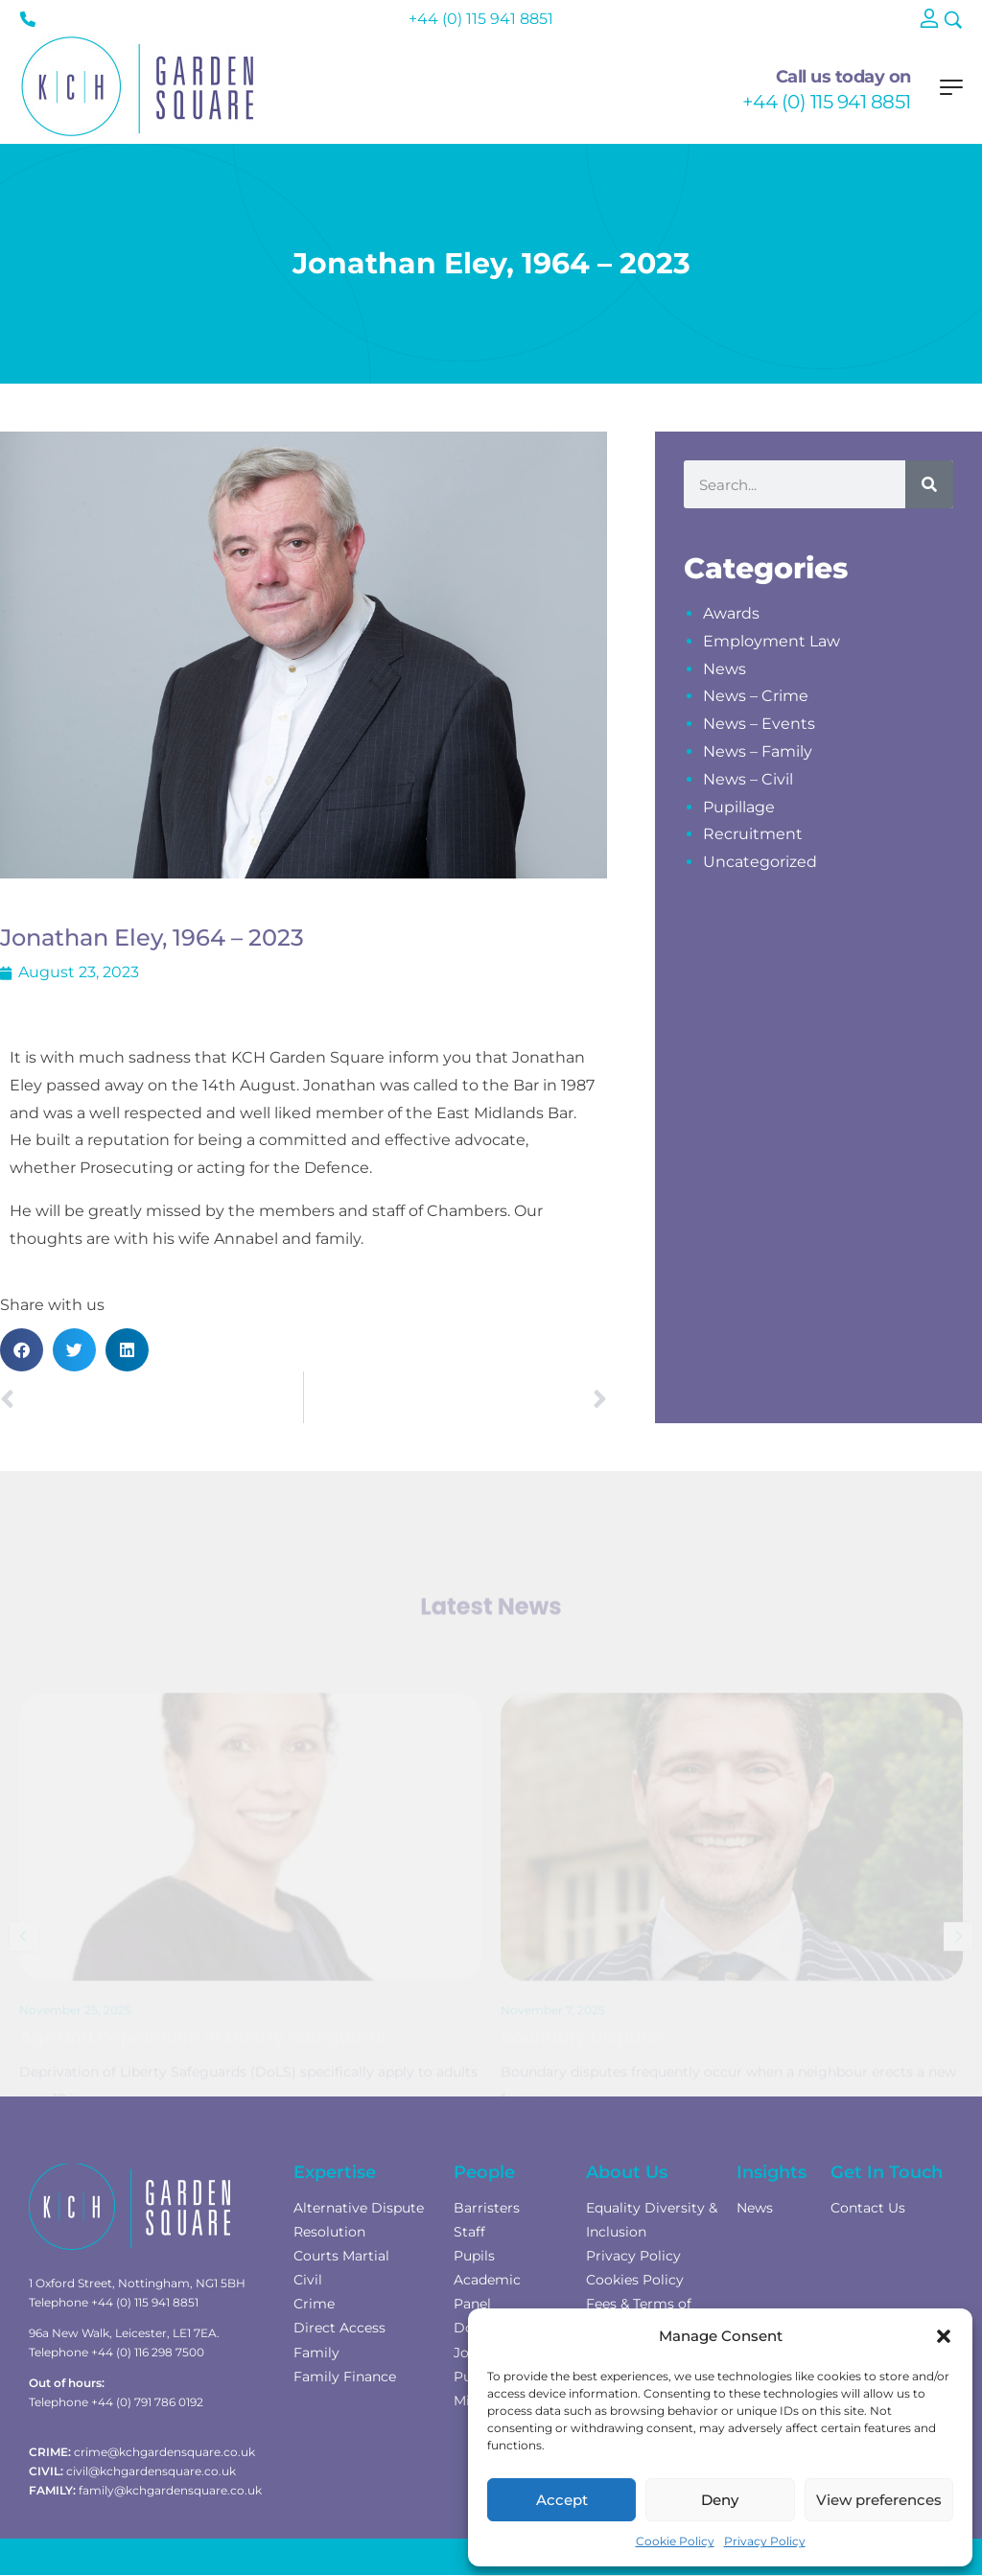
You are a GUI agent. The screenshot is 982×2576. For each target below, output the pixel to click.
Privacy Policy (765, 2541)
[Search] (929, 484)
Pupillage (739, 807)
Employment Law (771, 641)
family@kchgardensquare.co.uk (170, 2490)
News (724, 669)
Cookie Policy (675, 2541)
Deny (719, 2500)
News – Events (759, 723)
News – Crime (755, 696)
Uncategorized (760, 862)
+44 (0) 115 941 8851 (826, 101)
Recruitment (753, 834)
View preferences (879, 2500)
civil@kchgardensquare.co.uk (151, 2471)
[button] (943, 2336)
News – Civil (748, 779)
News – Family (757, 751)
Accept (562, 2500)
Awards (731, 613)
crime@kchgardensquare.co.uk (164, 2452)
